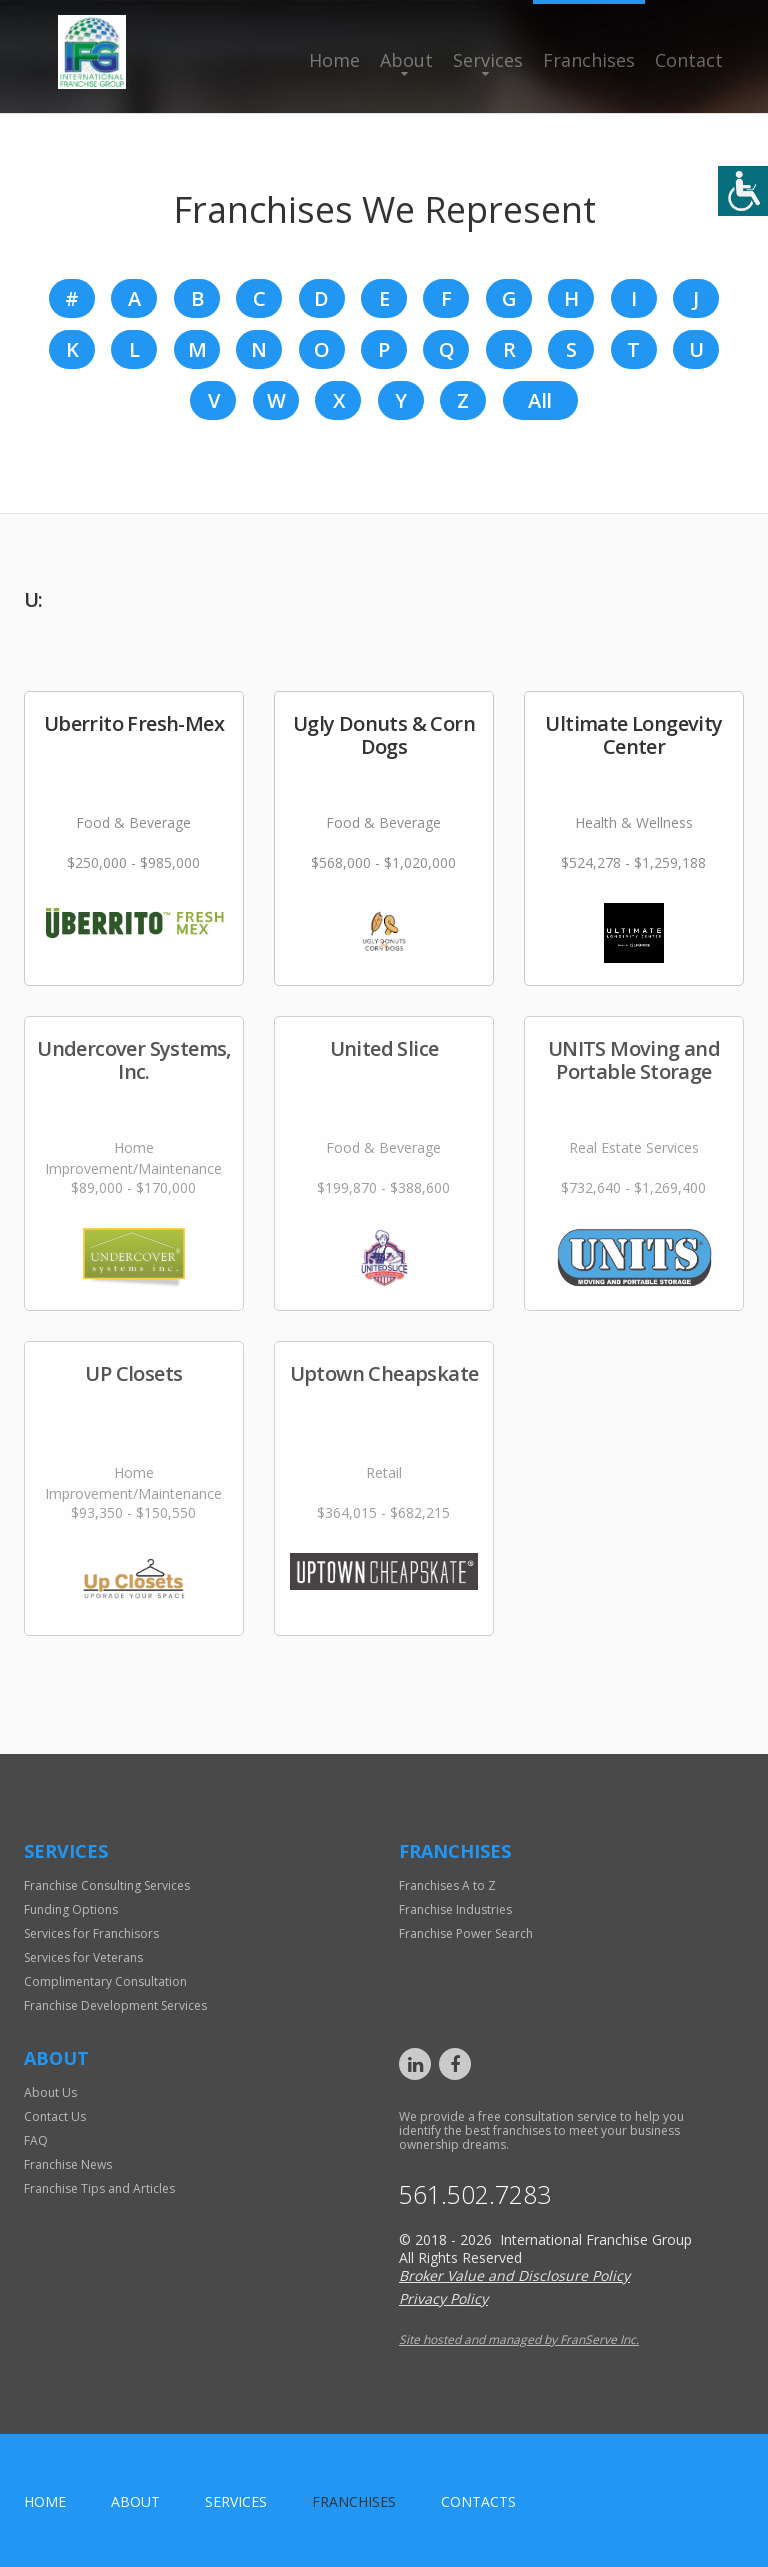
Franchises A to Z (447, 1885)
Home (334, 60)
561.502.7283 (475, 2194)
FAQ (36, 2140)
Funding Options (71, 1909)
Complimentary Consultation (105, 1981)
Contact (689, 60)
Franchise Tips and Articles (99, 2188)
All (539, 400)
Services (488, 60)
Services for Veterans (83, 1957)
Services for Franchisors (91, 1933)
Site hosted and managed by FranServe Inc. (519, 2339)
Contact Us (55, 2116)
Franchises (589, 60)
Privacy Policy (443, 2298)
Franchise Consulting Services (107, 1885)
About (406, 60)
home (45, 2501)
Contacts (478, 2501)
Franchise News (68, 2164)
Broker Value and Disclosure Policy (514, 2275)
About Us (50, 2092)
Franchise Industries (455, 1909)
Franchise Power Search (466, 1933)
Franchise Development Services (115, 2005)
